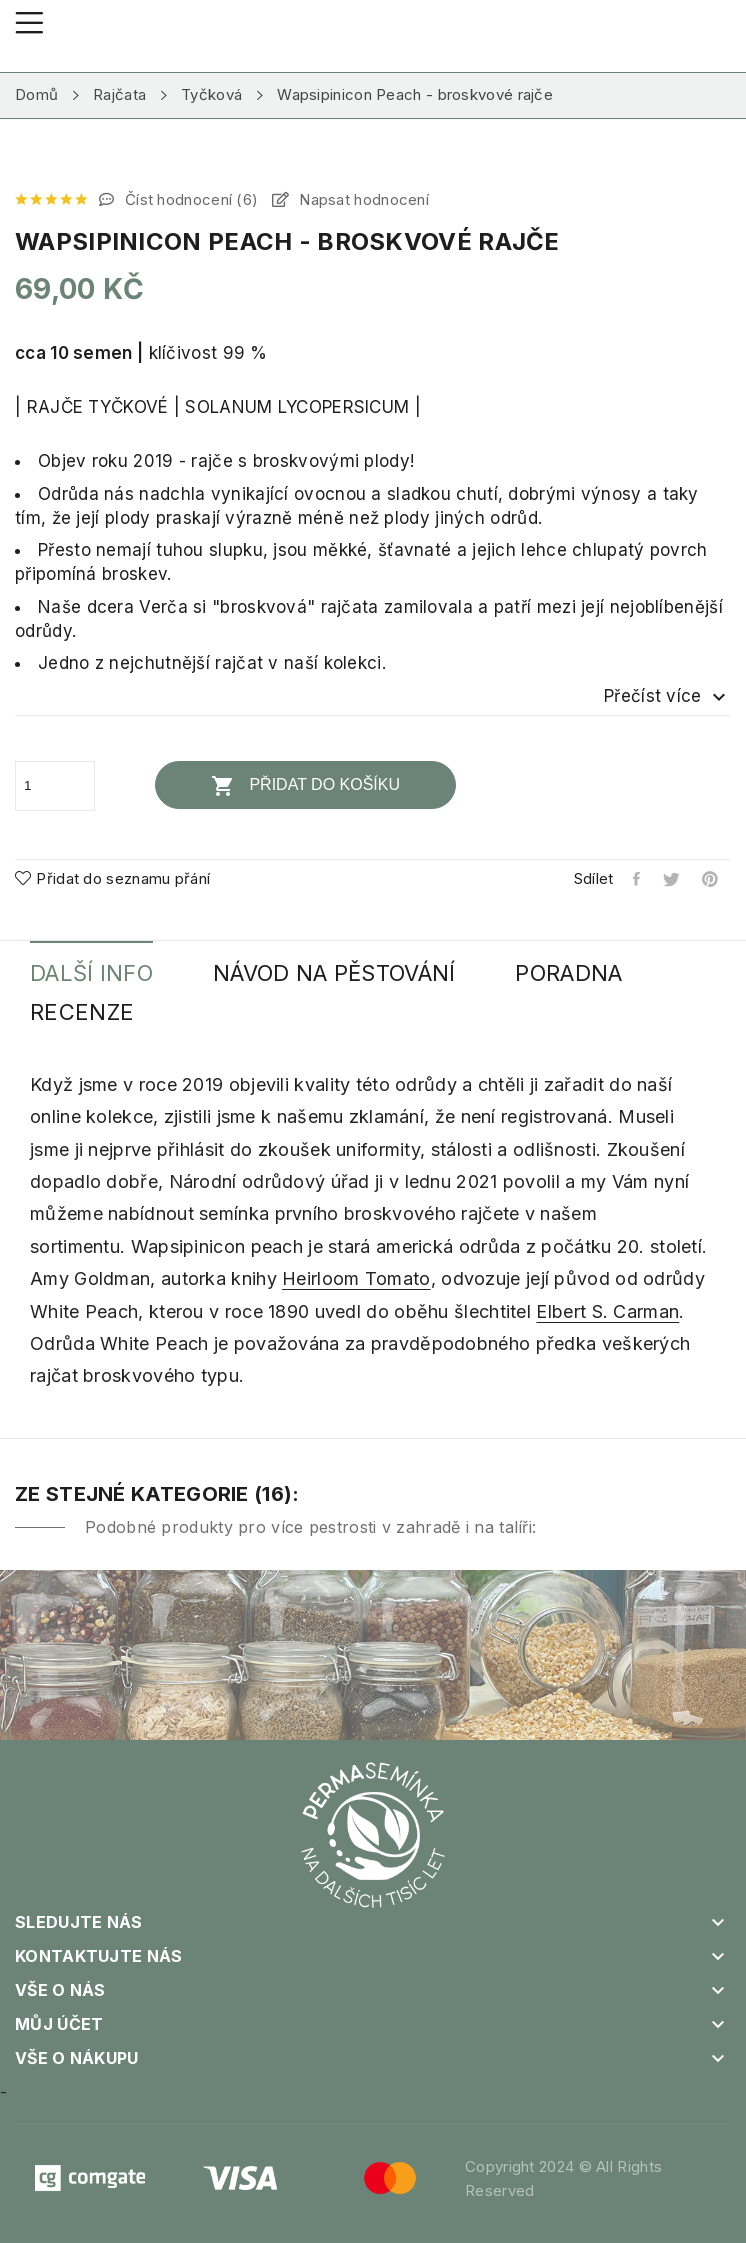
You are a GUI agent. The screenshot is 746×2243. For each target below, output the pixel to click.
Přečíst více (667, 697)
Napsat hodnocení (362, 199)
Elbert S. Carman (607, 1311)
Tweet (672, 879)
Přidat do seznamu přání (112, 878)
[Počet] (55, 786)
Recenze (82, 1012)
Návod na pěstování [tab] (334, 973)
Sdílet (637, 879)
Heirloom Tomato (356, 1278)
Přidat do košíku (305, 786)
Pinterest (711, 879)
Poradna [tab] (568, 973)
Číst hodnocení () (190, 199)
